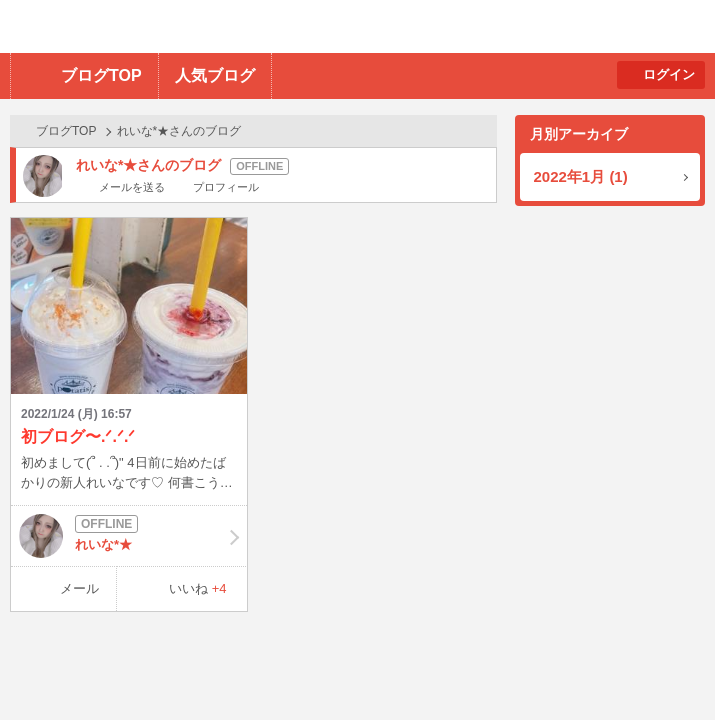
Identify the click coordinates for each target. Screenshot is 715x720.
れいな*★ (129, 536)
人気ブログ (215, 75)
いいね (198, 588)
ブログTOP (101, 75)
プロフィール (226, 187)
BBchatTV (285, 26)
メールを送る (132, 187)
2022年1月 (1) (581, 176)
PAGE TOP (660, 665)
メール (79, 588)
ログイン (669, 74)
